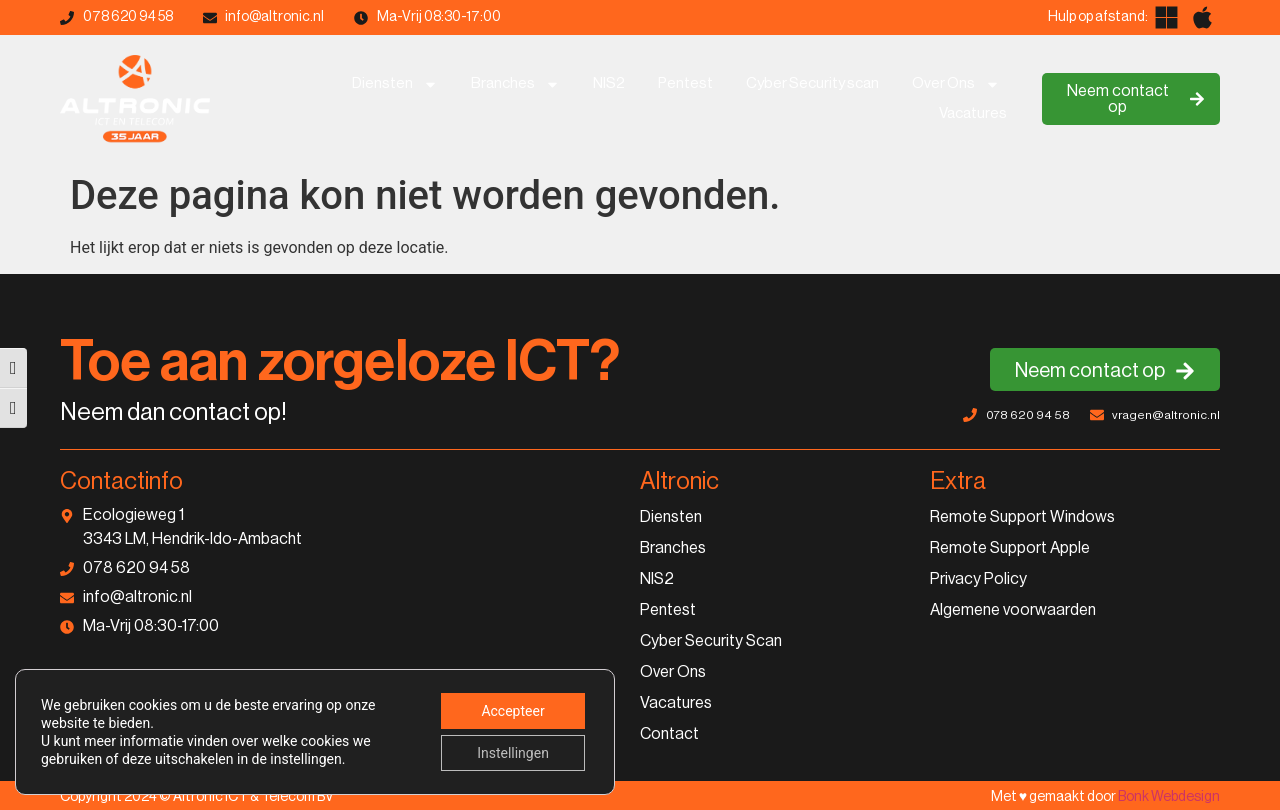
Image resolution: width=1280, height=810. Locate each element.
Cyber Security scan (812, 83)
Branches (515, 84)
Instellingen (513, 753)
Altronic (679, 481)
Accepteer (512, 711)
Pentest (685, 83)
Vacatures (973, 113)
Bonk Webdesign (1169, 797)
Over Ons (956, 84)
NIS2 (609, 83)
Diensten (395, 84)
